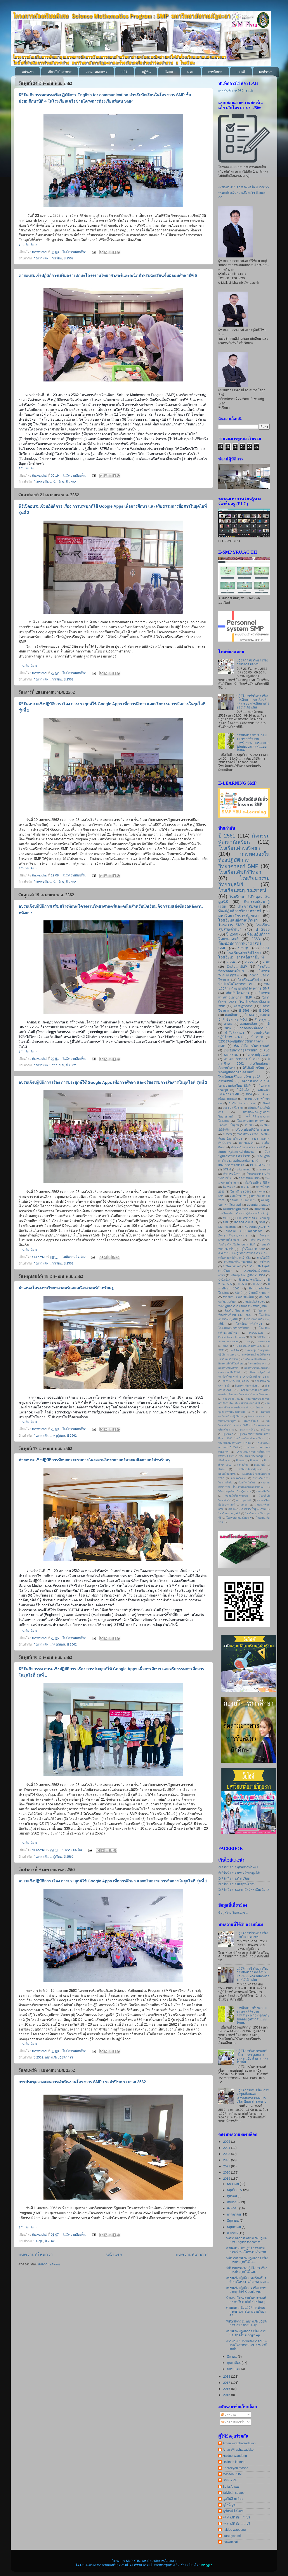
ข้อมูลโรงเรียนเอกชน (233, 1912)
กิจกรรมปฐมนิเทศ (258, 1054)
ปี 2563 (244, 1010)
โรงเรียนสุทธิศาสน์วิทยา (238, 920)
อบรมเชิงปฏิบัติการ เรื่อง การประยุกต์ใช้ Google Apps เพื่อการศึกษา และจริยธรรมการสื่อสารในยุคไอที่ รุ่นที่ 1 (113, 1881)
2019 (227, 2178)
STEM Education (228, 1341)
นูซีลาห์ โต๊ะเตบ (233, 2511)
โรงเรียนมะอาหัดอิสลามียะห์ (241, 957)
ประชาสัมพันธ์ (249, 906)
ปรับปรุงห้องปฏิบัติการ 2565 (252, 1129)
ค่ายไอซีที (263, 1257)
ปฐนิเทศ (265, 1429)
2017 (227, 2382)
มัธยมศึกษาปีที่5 (227, 1473)
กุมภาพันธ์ (234, 2362)
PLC (267, 1050)
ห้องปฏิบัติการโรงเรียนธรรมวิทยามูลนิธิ (242, 1306)
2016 (227, 2389)
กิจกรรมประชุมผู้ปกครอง (236, 1381)
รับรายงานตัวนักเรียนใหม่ (238, 1297)
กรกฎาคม (234, 2214)
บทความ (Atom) (49, 2264)
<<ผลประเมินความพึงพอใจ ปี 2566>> (243, 187)
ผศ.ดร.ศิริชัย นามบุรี (236, 2517)
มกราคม (233, 2369)
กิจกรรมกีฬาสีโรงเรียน (230, 1363)
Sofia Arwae (231, 2486)
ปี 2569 (254, 1460)
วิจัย (220, 1491)
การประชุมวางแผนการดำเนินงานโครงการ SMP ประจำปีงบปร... (246, 2345)
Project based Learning (231, 1337)
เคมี (267, 1024)
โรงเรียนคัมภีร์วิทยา (239, 872)
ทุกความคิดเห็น (233, 2422)
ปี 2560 (232, 934)
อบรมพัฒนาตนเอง (258, 1204)
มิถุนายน (233, 2220)
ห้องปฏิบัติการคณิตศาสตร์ (236, 1072)
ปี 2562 (68, 258)
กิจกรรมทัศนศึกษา (228, 1368)
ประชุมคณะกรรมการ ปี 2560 (234, 1443)
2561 (265, 948)
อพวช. (244, 1504)
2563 (256, 939)
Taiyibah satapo (234, 2492)
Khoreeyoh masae (235, 2468)
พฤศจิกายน (235, 2190)
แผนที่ (240, 72)
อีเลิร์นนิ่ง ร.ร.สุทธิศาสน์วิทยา (238, 1867)
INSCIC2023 (256, 1332)
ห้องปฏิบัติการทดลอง (236, 1495)
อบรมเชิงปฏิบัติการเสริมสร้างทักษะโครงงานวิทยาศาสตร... (247, 2279)
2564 (231, 962)
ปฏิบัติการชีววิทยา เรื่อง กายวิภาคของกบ (252, 662)
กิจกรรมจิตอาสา (256, 1363)
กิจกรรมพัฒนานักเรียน (48, 482)
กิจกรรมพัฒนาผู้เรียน (47, 258)
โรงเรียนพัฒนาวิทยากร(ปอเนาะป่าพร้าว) (243, 1213)
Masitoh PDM (232, 2474)
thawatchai (230, 2542)
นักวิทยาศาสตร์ (232, 1266)
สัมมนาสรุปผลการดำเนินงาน (236, 1151)
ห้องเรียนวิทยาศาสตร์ (237, 1310)
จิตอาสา (260, 1407)
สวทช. (228, 1024)
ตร (253, 1412)
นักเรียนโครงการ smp (243, 1103)
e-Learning (243, 1169)
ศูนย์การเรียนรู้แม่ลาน (239, 1491)
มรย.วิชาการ (238, 1196)
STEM (227, 1169)
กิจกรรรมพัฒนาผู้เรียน (247, 1385)
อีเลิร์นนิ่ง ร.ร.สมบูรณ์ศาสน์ (236, 1884)
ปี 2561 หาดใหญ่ (250, 1279)
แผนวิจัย (259, 1209)
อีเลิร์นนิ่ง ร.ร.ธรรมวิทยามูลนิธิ (239, 1873)
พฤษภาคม (234, 2227)
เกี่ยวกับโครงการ (59, 72)
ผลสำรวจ (265, 72)
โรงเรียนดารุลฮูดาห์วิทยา (240, 1050)
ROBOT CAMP (243, 1222)
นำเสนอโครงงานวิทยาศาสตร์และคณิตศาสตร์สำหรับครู (66, 1288)
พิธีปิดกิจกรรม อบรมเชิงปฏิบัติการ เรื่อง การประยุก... (246, 2323)
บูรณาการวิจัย (247, 1429)
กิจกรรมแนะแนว (249, 1178)
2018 (227, 2376)
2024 (227, 2147)
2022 (227, 2160)
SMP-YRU (231, 1054)
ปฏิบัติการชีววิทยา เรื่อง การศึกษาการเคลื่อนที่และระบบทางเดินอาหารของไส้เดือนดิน (252, 701)
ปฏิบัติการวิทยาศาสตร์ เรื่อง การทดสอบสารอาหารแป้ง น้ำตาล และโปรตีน (252, 2056)
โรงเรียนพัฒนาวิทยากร (239, 1517)
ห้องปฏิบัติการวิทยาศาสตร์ (239, 911)
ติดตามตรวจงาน (256, 1416)
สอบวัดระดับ (246, 1143)
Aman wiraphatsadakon (239, 2443)
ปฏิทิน (146, 72)
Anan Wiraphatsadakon (239, 2449)
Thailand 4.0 (262, 1341)
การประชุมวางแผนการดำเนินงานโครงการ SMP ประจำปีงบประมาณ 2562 (82, 2082)
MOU (226, 1218)
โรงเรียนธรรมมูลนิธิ (229, 1513)
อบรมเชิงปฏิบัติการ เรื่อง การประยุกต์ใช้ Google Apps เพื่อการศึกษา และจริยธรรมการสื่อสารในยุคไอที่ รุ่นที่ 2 (113, 1082)
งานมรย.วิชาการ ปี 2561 (242, 1059)
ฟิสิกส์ (238, 1292)
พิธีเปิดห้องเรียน (253, 1068)
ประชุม (38, 2241)
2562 (266, 962)
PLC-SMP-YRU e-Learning (252, 1218)
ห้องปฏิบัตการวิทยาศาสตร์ (252, 1046)
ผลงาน (261, 1191)
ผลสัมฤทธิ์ (259, 1465)
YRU (225, 1346)
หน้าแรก (28, 72)
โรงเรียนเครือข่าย (250, 979)
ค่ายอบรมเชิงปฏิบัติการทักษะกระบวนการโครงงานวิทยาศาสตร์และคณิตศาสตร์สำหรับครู (94, 1460)
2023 (227, 2154)
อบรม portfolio (244, 1500)
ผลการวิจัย (242, 1465)
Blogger (206, 2565)
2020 (227, 2172)
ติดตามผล (229, 1187)
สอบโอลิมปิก (263, 1491)
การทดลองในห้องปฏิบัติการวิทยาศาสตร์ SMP (244, 860)
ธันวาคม (233, 2184)
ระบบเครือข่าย (238, 1478)
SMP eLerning (227, 1226)
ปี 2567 (257, 1284)
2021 (227, 2166)
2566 (249, 1094)
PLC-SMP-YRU (260, 1165)
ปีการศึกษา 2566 (240, 1191)
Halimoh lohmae (234, 2462)
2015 (227, 2395)
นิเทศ (266, 1103)
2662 (227, 1028)
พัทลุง (221, 1469)
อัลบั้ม (169, 72)
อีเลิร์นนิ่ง (243, 1090)
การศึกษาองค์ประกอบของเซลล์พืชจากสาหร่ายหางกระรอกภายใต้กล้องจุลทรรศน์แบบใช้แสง (252, 742)
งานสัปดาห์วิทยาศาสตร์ (238, 1262)
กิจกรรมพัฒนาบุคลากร (232, 1235)
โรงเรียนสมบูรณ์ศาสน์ (242, 890)
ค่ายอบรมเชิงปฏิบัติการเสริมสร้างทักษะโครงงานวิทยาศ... (247, 2250)
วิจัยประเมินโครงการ (243, 1200)
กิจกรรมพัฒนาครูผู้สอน (49, 1435)
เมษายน (233, 2233)
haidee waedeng (234, 2529)
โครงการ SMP (231, 925)
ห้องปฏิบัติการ (243, 1006)
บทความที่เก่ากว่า (191, 2254)
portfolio (234, 1350)
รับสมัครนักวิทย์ (246, 1482)
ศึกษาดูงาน (262, 1019)
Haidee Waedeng (235, 2455)
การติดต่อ (215, 72)
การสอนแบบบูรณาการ (256, 1226)
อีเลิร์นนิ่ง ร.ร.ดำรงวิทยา (234, 1878)
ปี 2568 (240, 1460)
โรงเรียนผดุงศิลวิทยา (249, 1323)
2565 (249, 962)
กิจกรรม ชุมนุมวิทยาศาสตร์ (244, 1231)
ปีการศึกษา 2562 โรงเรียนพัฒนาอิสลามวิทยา (244, 1063)
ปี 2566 (242, 1284)
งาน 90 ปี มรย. (231, 1398)
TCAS (246, 1341)
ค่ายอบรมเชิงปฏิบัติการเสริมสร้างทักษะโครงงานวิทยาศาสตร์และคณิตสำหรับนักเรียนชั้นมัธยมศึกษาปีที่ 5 (108, 275)
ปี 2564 (250, 1015)
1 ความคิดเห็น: (73, 1850)
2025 (227, 2141)
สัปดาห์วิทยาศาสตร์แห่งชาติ (248, 1147)
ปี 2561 (226, 836)
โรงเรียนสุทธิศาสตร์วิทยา (233, 1328)
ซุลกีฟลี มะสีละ (233, 2499)
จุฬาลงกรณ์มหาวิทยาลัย (231, 1412)
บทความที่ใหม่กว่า (35, 2254)
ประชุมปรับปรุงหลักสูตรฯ (252, 1456)
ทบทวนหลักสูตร (227, 1421)
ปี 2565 (227, 1134)
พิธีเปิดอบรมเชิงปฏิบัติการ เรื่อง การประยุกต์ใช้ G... (247, 2260)
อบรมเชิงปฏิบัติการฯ (59, 2057)
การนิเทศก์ (225, 1081)
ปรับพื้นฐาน (224, 1460)
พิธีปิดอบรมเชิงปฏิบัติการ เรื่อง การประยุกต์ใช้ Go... (246, 2269)
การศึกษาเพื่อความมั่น (255, 1028)
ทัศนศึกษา (232, 1015)
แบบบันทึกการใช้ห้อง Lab (235, 91)
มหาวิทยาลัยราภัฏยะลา (249, 1469)
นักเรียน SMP (237, 966)
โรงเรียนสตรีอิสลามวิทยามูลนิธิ (239, 1077)
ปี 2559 (262, 929)
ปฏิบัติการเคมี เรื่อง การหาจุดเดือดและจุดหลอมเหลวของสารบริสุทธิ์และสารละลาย (252, 2095)
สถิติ (124, 72)
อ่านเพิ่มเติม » (28, 244)
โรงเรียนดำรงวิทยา (239, 848)
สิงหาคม (233, 2208)
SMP (262, 1222)
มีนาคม (232, 2356)
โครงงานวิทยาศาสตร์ (250, 1121)
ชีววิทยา (264, 1262)
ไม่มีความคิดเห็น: (75, 252)
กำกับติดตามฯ (234, 1032)
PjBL (226, 1222)
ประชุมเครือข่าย (233, 1107)
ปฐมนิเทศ (228, 1434)
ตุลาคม (232, 2196)
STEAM (261, 1337)
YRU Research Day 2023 (247, 1346)
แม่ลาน (232, 1509)
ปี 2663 (264, 1010)
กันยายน (233, 2202)
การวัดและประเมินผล (254, 1359)
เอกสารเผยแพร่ (96, 72)
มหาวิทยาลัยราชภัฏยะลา (238, 915)
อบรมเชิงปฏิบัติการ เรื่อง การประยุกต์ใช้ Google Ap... (246, 2289)
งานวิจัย (249, 1125)
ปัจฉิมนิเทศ (225, 1279)
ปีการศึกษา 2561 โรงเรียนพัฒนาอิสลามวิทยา (244, 1002)
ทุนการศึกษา (251, 1421)
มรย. (190, 72)
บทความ (228, 2414)
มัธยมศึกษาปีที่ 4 (259, 1292)
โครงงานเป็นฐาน (228, 1125)
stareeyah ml (232, 2536)
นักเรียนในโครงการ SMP (236, 984)
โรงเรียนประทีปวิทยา (244, 952)
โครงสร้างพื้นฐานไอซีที (253, 1509)
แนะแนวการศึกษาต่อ (231, 1165)
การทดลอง (263, 1169)
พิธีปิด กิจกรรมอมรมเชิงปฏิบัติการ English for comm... (246, 2240)
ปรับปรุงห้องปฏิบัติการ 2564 (248, 1275)
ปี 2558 (257, 1037)
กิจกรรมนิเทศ (231, 1173)
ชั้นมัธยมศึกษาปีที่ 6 (257, 1182)
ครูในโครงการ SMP (252, 1248)
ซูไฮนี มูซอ (230, 2505)
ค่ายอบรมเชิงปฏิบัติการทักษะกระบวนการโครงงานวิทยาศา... (246, 2311)
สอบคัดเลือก (248, 1024)
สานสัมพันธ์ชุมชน (254, 1301)
